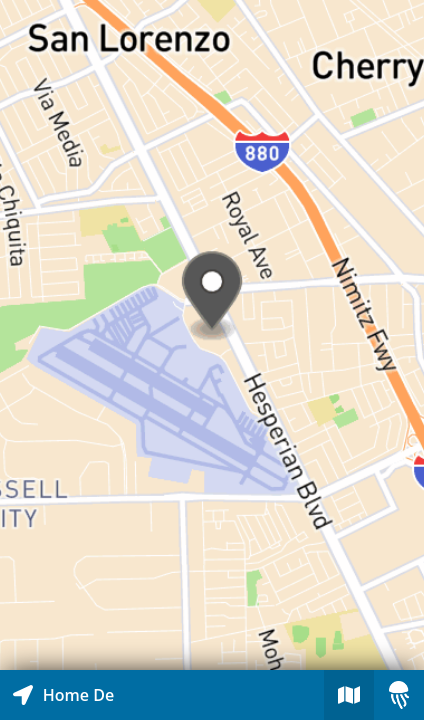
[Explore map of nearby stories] (212, 335)
